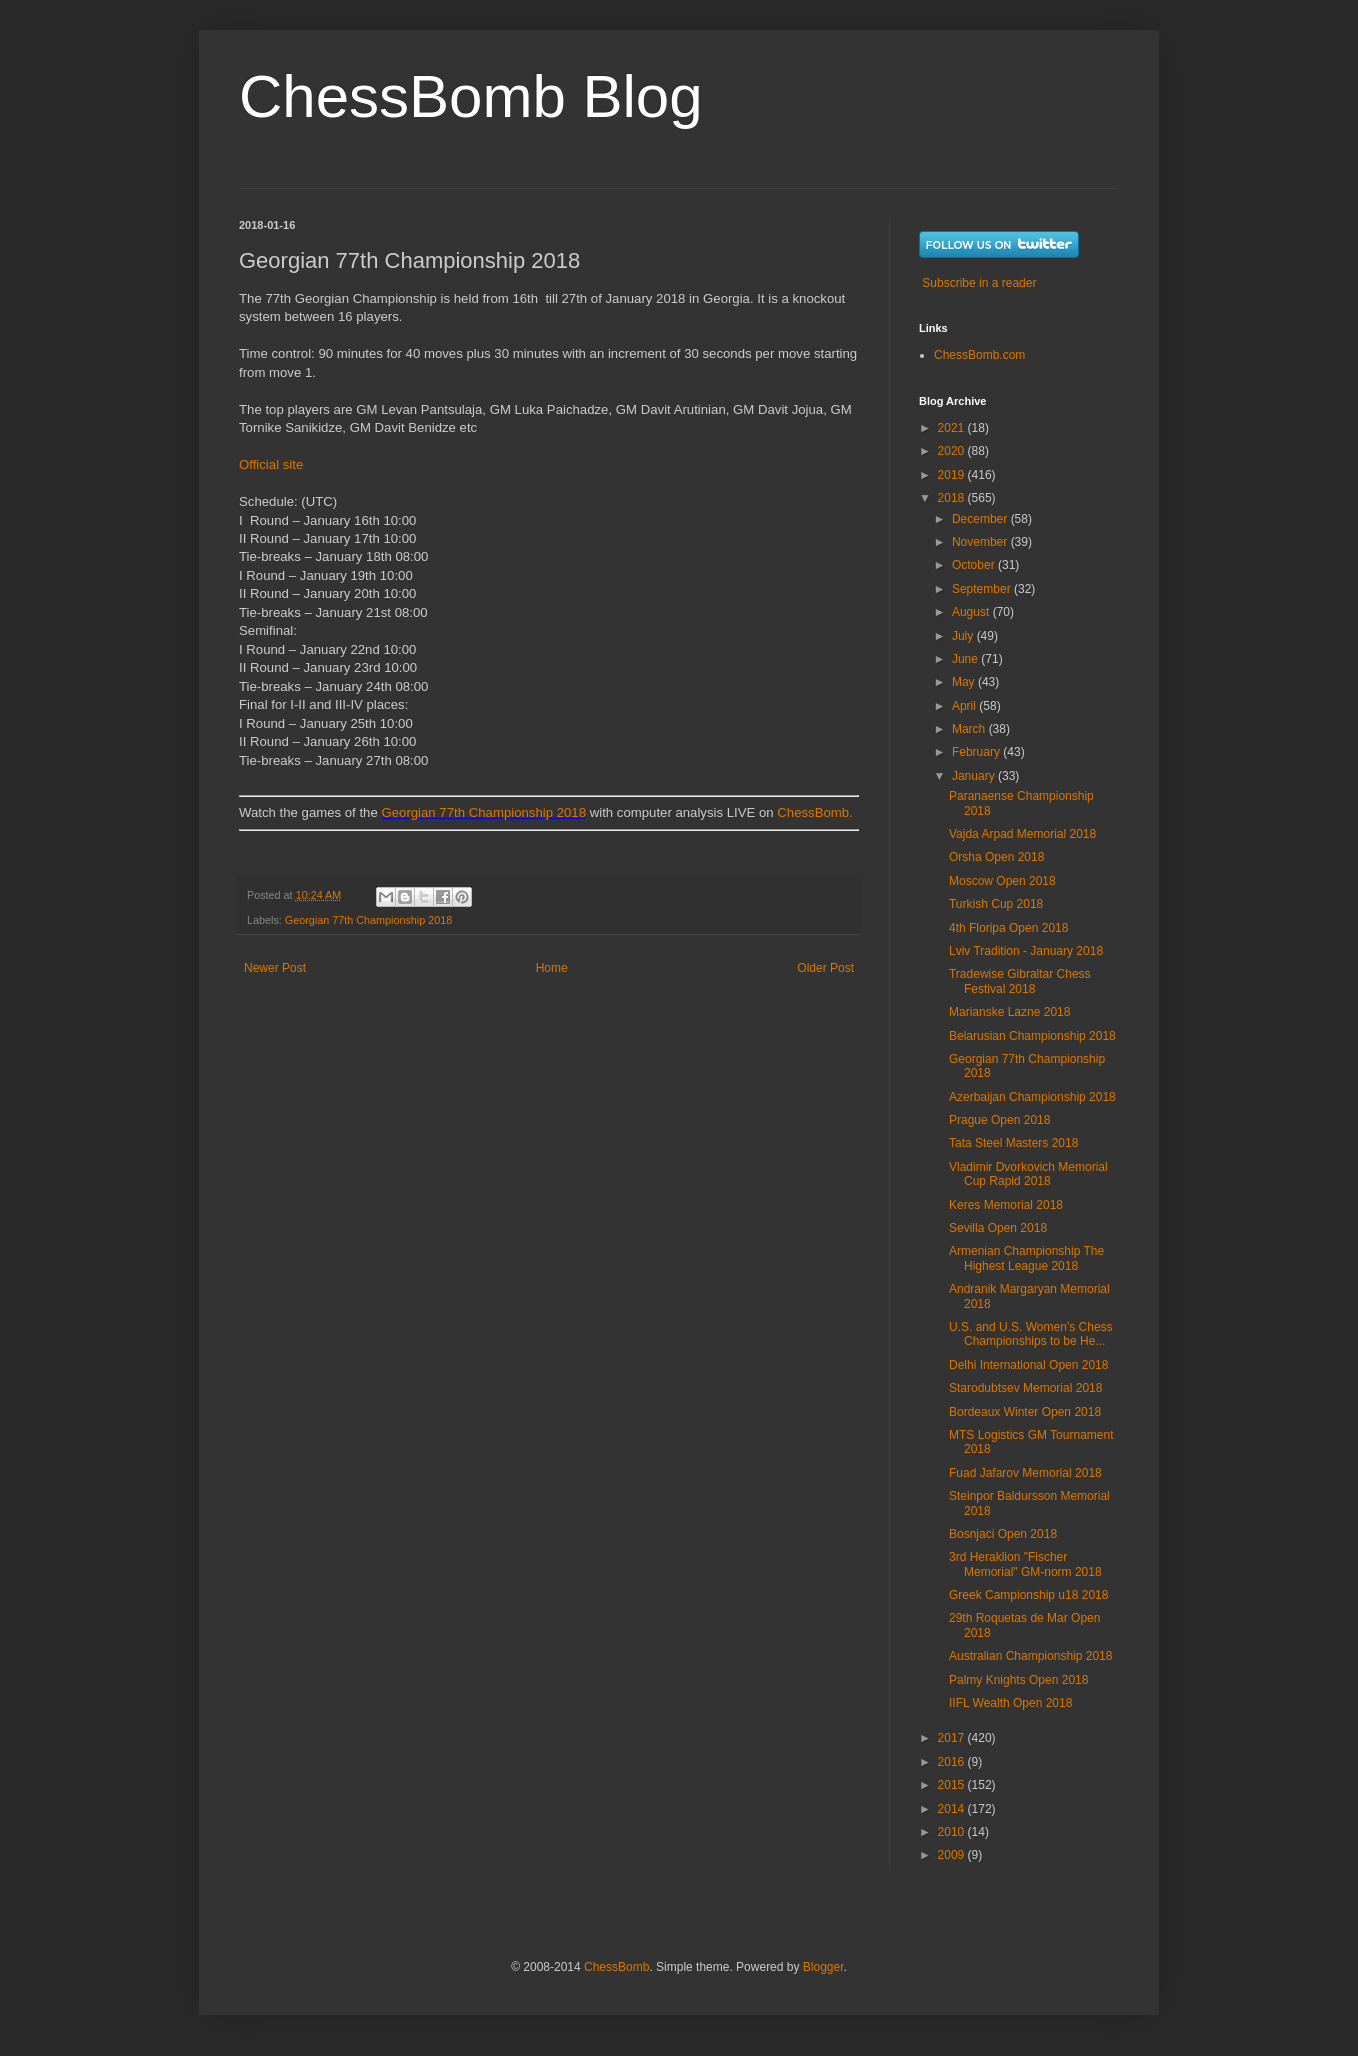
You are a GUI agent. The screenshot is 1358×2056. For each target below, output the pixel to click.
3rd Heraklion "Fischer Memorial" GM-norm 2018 (1025, 1564)
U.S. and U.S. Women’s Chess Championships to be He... (1031, 1334)
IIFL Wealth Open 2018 (1010, 1703)
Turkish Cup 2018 (996, 904)
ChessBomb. (815, 812)
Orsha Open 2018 (996, 857)
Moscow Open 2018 (1002, 881)
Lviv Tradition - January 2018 (1026, 951)
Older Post (825, 968)
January (975, 776)
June (966, 659)
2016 (953, 1762)
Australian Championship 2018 (1030, 1656)
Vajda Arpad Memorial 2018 (1022, 834)
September (983, 589)
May (965, 682)
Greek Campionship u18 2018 (1028, 1595)
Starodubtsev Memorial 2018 (1025, 1388)
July (964, 636)
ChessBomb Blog (471, 96)
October (975, 565)
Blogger (823, 1967)
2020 (953, 451)
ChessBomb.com (979, 355)
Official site (271, 464)
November (981, 542)
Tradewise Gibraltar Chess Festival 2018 (1020, 981)
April (965, 706)
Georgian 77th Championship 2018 (483, 812)
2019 (953, 475)
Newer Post (275, 968)
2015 (953, 1785)
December (981, 519)
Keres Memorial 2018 (1006, 1205)
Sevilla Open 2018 (998, 1228)
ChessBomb (616, 1967)
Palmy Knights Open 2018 (1018, 1680)
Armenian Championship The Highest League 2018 (1026, 1258)
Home (552, 968)
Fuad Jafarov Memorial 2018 (1025, 1473)
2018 (953, 498)
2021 (953, 428)
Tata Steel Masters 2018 (1013, 1143)
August (972, 612)
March (970, 729)
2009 (953, 1855)
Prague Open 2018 (999, 1120)
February (977, 752)
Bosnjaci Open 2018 (1003, 1534)
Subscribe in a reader (979, 283)
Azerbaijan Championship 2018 (1032, 1097)
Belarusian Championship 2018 (1032, 1036)
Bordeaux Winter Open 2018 (1025, 1412)
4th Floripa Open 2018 (1008, 928)
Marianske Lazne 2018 (1009, 1012)
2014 (953, 1809)
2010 (953, 1832)
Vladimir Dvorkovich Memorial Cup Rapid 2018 (1028, 1174)
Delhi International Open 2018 (1028, 1365)
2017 (953, 1738)
